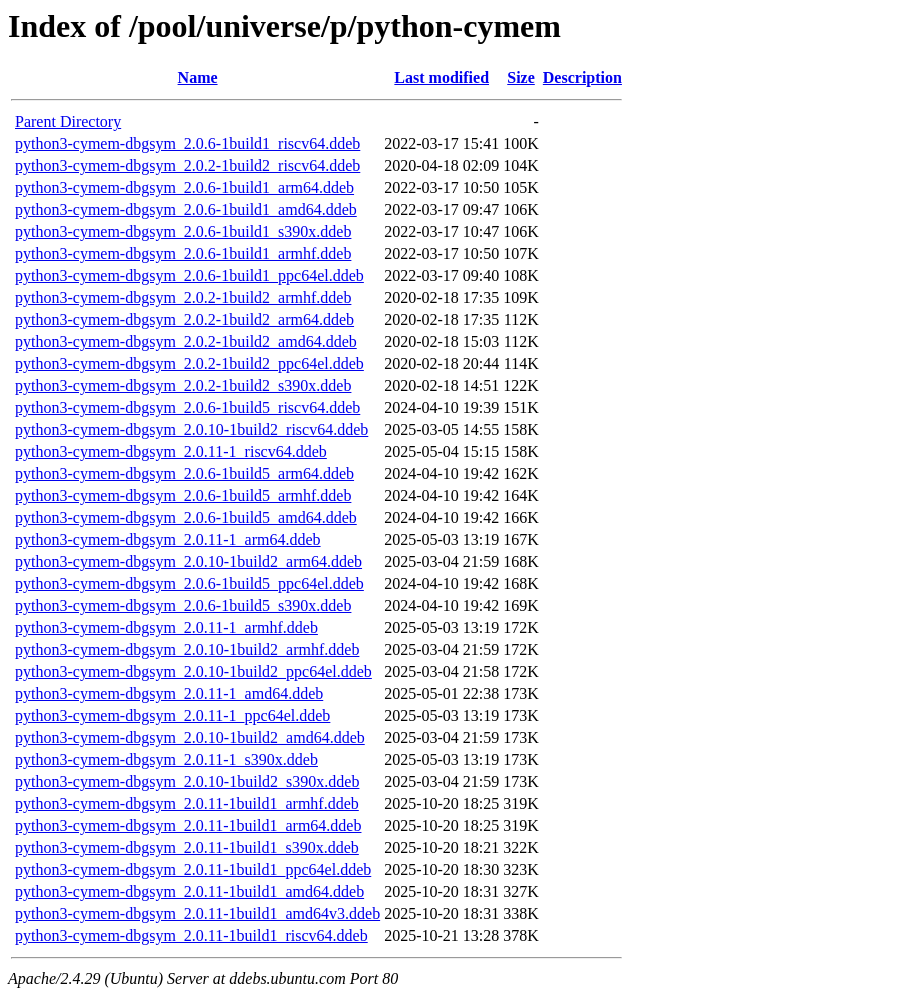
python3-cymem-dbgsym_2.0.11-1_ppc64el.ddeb (172, 715)
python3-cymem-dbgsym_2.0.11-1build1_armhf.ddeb (187, 803)
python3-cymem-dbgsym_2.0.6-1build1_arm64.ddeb (184, 187)
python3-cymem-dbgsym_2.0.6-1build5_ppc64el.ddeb (189, 583)
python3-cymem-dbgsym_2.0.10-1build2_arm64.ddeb (188, 561)
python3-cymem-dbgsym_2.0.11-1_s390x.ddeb (166, 759)
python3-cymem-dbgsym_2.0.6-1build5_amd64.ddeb (186, 517)
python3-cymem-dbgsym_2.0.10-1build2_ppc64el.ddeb (193, 671)
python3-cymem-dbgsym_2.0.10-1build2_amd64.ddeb (190, 737)
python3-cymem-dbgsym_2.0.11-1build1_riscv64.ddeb (191, 935)
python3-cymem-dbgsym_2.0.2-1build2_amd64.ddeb (186, 341)
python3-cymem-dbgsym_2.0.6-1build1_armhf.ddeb (183, 253)
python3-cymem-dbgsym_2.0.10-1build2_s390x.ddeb (187, 781)
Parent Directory (68, 121)
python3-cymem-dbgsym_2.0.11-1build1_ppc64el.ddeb (193, 869)
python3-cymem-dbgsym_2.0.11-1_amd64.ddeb (169, 693)
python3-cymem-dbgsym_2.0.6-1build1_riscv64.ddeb (187, 143)
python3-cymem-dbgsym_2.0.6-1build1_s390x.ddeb (183, 231)
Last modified (441, 77)
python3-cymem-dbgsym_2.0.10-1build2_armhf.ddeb (187, 649)
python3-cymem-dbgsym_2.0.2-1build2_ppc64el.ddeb (189, 363)
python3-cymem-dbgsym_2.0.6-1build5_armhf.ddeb (183, 495)
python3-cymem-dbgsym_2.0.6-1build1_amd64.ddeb (186, 209)
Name (198, 77)
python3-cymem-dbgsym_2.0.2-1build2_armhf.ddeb (183, 297)
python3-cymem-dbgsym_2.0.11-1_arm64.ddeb (168, 539)
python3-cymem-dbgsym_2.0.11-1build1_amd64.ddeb (189, 891)
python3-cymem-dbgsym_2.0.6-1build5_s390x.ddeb (183, 605)
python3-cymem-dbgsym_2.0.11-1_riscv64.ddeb (171, 451)
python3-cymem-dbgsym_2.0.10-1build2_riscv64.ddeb (191, 429)
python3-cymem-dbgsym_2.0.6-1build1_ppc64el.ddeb (189, 275)
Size (521, 77)
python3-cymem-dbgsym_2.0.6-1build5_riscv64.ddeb (187, 407)
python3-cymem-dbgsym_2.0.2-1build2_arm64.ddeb (184, 319)
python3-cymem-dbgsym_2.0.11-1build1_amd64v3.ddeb (197, 913)
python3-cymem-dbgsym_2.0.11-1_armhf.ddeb (166, 627)
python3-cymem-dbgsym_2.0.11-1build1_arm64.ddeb (188, 825)
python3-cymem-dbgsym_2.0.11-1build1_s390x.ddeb (187, 847)
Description (582, 77)
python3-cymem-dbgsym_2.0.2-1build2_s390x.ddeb (183, 385)
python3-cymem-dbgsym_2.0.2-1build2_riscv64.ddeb (187, 165)
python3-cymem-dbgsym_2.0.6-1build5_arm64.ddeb (184, 473)
